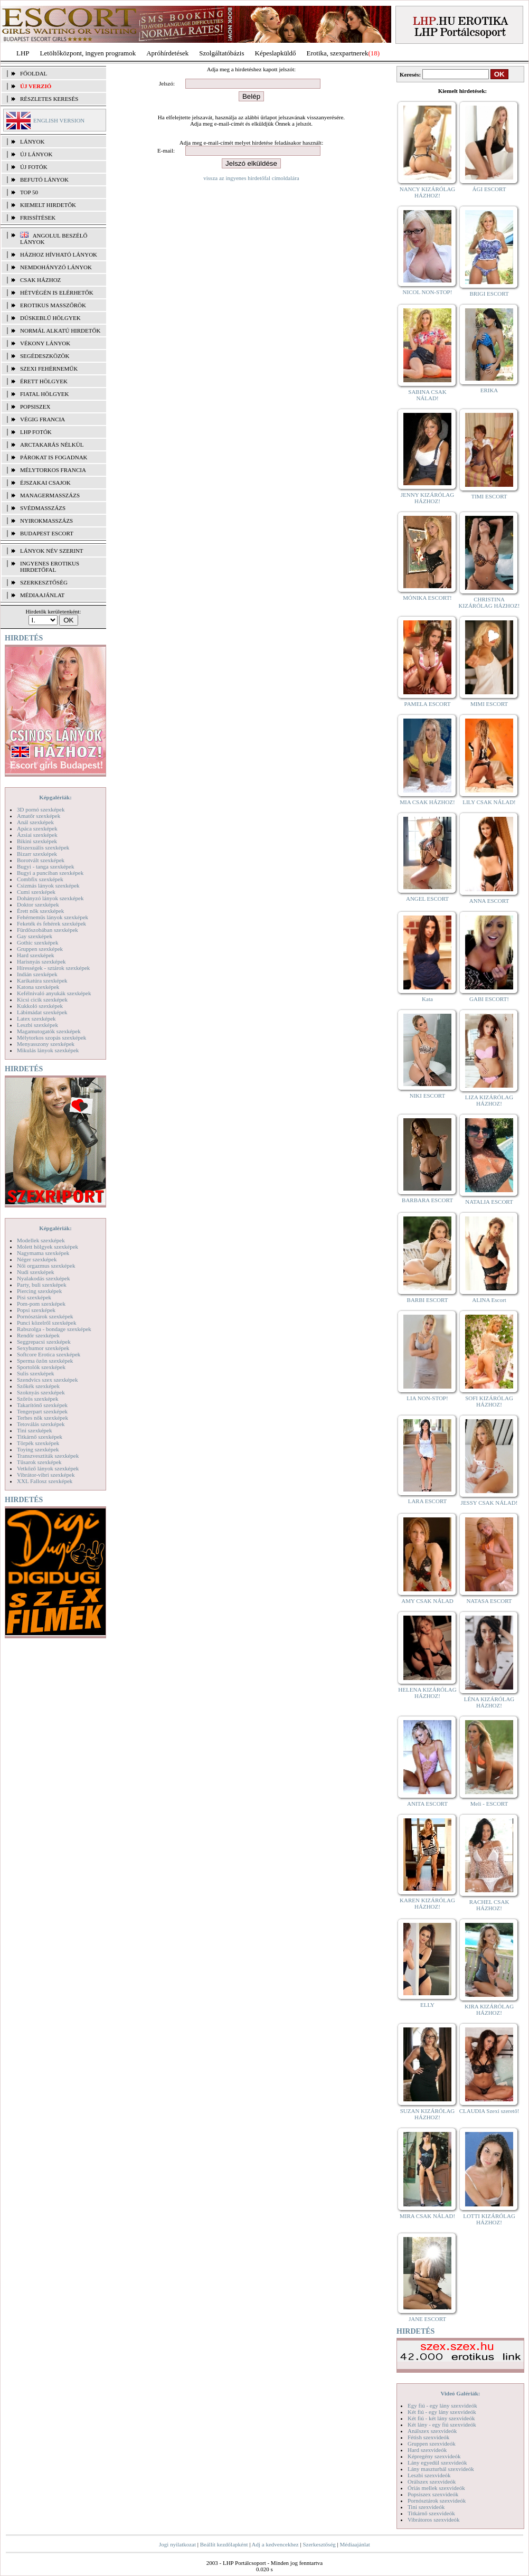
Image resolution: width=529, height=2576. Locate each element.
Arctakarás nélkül (51, 444)
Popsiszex (35, 406)
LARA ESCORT (427, 1501)
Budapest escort (46, 533)
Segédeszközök (45, 356)
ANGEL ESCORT (427, 898)
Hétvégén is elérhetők (56, 292)
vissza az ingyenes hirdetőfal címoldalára (251, 178)
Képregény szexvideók (434, 2456)
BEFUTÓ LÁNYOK (44, 179)
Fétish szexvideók (428, 2437)
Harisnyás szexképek (41, 961)
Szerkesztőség (319, 2544)
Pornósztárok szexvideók (437, 2500)
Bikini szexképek (37, 841)
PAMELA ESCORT (427, 704)
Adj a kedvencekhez (275, 2544)
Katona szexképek (38, 987)
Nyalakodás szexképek (43, 1278)
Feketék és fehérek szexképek (51, 923)
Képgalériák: (55, 797)
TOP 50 (29, 192)
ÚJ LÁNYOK (36, 154)
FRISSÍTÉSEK (37, 217)
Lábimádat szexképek (42, 1012)
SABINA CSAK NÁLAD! (427, 395)
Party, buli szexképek (42, 1284)
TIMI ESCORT (489, 496)
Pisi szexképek (34, 1297)
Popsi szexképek (36, 1310)
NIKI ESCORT (427, 1095)
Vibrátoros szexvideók (434, 2519)
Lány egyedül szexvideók (437, 2462)
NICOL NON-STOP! (427, 292)
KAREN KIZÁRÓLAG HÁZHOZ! (427, 1903)
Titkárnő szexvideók (431, 2513)
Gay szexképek (34, 936)
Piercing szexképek (39, 1291)
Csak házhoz (40, 280)
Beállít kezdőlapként (224, 2544)
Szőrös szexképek (38, 1398)
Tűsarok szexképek (39, 1462)
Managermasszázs (50, 495)
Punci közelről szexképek (46, 1322)
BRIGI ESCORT (488, 293)
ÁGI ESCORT (489, 189)
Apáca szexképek (37, 828)
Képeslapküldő (275, 53)
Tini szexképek (34, 1430)
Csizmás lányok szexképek (48, 885)
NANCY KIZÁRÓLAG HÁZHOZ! (428, 192)
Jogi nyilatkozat (177, 2544)
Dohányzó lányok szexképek (50, 898)
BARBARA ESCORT (427, 1200)
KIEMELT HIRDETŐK (48, 205)
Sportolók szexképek (41, 1367)
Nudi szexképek (35, 1272)
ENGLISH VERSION (58, 120)
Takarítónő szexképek (42, 1405)
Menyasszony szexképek (45, 1044)
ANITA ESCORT (427, 1803)
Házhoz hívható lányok (58, 254)
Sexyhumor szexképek (43, 1348)
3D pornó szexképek (40, 809)
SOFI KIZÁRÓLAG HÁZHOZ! (489, 1401)
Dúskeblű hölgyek (50, 318)
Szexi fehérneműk (49, 368)
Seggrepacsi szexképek (44, 1341)
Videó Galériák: (460, 2393)
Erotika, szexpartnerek (338, 53)
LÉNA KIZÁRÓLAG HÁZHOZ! (489, 1702)
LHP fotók (36, 432)
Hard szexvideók (427, 2450)
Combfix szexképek (40, 879)
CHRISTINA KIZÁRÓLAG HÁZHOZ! (489, 602)
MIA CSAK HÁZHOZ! (427, 802)
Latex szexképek (36, 1018)
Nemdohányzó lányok (56, 267)
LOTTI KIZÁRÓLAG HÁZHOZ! (489, 2219)
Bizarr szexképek (37, 854)
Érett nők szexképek (40, 911)
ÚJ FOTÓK (34, 167)
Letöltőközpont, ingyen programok (88, 53)
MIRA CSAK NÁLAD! (427, 2216)
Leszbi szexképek (37, 1025)
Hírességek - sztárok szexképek (53, 968)
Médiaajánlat (354, 2544)
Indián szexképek (37, 974)
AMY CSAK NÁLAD (427, 1601)
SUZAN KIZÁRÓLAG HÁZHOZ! (427, 2114)
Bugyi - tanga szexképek (45, 866)
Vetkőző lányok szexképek (48, 1468)
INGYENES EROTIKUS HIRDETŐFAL (49, 566)
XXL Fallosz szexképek (44, 1481)
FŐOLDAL (33, 73)
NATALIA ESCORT (489, 1202)
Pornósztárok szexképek (45, 1316)
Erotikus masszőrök (53, 305)
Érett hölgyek (44, 381)
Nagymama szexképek (43, 1253)
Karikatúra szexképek (42, 980)
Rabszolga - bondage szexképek (54, 1329)
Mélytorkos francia (53, 470)
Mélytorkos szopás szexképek (51, 1037)
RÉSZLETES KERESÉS (49, 99)
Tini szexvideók (426, 2507)
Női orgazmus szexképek (46, 1265)
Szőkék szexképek (38, 1386)
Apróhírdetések (167, 53)
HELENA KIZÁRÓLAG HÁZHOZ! (427, 1692)
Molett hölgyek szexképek (47, 1246)
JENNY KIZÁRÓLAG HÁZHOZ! (427, 498)
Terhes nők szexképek (42, 1417)
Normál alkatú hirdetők (60, 330)
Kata (427, 999)
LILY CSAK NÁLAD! (489, 802)
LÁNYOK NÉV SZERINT (51, 551)
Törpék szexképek (38, 1443)
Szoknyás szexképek (41, 1392)
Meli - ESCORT (489, 1803)
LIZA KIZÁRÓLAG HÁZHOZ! (489, 1100)
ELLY (427, 2005)
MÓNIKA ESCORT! (427, 598)
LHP (23, 53)
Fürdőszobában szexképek (47, 930)
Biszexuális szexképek (43, 847)
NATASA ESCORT (489, 1601)
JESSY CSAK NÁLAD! (489, 1502)
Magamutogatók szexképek (49, 1031)
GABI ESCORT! (489, 999)
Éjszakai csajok (45, 482)
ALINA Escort (489, 1300)
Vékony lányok (45, 343)
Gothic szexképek (38, 942)
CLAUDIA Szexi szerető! (489, 2111)
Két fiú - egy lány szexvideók (442, 2412)
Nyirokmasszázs (46, 520)
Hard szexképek (35, 955)
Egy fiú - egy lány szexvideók (442, 2405)
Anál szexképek (35, 822)
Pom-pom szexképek (41, 1303)
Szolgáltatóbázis (221, 53)
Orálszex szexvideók (432, 2481)
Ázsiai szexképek (37, 835)
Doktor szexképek (38, 904)
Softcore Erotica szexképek (48, 1354)
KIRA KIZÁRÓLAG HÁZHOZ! (489, 2009)
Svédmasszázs (42, 508)
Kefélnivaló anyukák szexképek (54, 993)
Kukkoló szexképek (40, 1006)
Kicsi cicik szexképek (42, 999)
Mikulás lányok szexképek (48, 1050)
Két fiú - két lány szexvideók (441, 2418)
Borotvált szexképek (40, 860)
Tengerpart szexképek (42, 1411)
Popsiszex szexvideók (433, 2494)
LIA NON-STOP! (427, 1398)
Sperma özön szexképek (45, 1360)
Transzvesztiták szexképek (48, 1455)
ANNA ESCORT (489, 901)
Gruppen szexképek (40, 949)
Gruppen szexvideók (432, 2443)
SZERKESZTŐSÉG (44, 582)
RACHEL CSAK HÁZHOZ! (489, 1905)
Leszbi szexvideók (429, 2475)
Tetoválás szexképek (41, 1424)
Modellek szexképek (41, 1240)
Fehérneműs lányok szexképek (52, 917)
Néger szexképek (36, 1259)
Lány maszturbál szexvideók (441, 2469)
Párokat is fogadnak (54, 457)
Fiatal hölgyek (44, 394)
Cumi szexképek (36, 892)
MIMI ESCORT (489, 704)
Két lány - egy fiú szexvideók (442, 2424)
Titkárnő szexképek (39, 1436)
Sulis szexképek (35, 1373)
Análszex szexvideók (432, 2431)
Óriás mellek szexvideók (436, 2488)
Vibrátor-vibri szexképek (45, 1474)
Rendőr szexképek (38, 1335)
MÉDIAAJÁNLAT (42, 595)
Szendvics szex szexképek (47, 1379)
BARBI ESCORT (427, 1300)
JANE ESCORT (427, 2319)
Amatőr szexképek (38, 816)
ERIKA (489, 390)
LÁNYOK (32, 141)
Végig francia (42, 419)
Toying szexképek (38, 1449)
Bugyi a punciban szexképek (50, 873)
